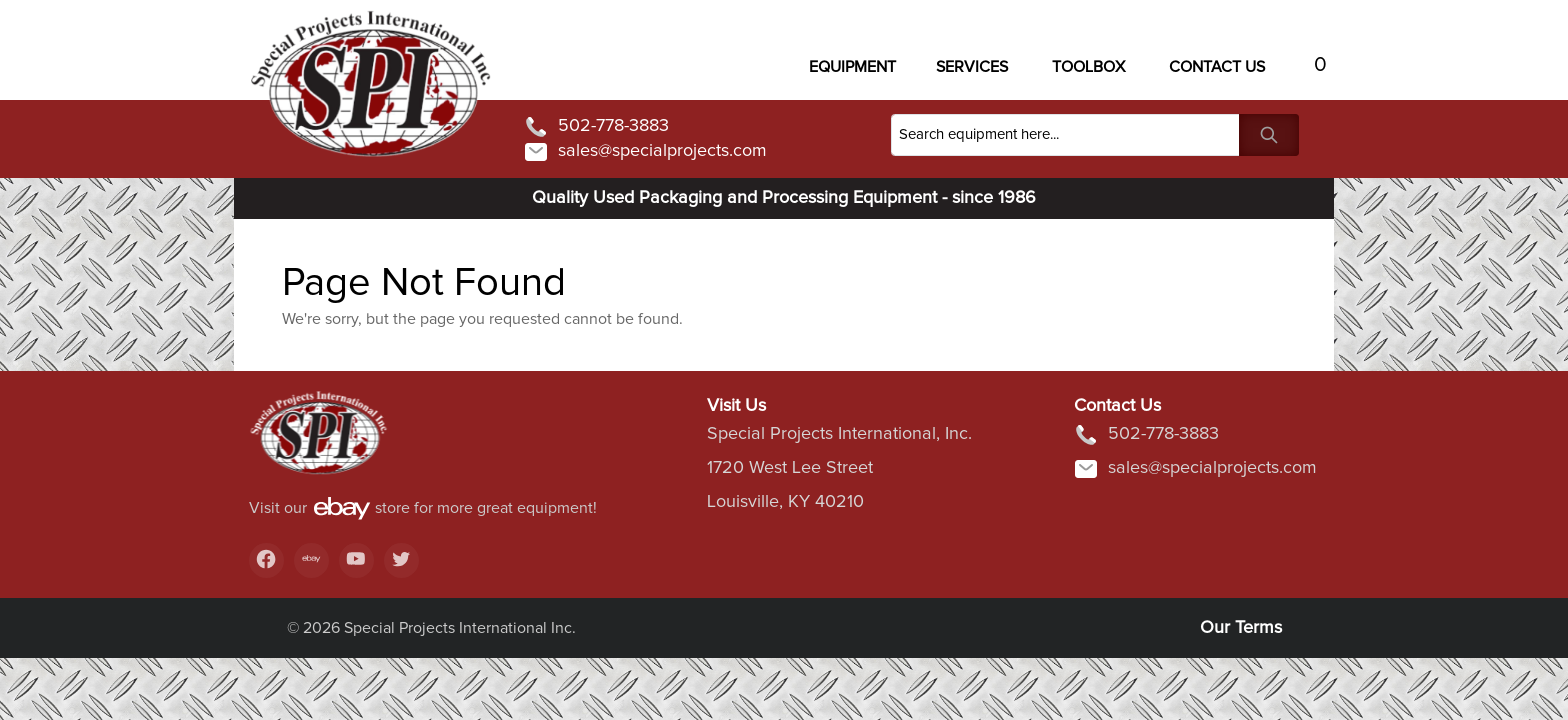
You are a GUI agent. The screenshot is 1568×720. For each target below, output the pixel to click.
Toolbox (1088, 67)
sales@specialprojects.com (645, 152)
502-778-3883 (596, 127)
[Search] (1065, 135)
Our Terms (1241, 628)
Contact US (1217, 67)
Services (972, 67)
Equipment (852, 67)
